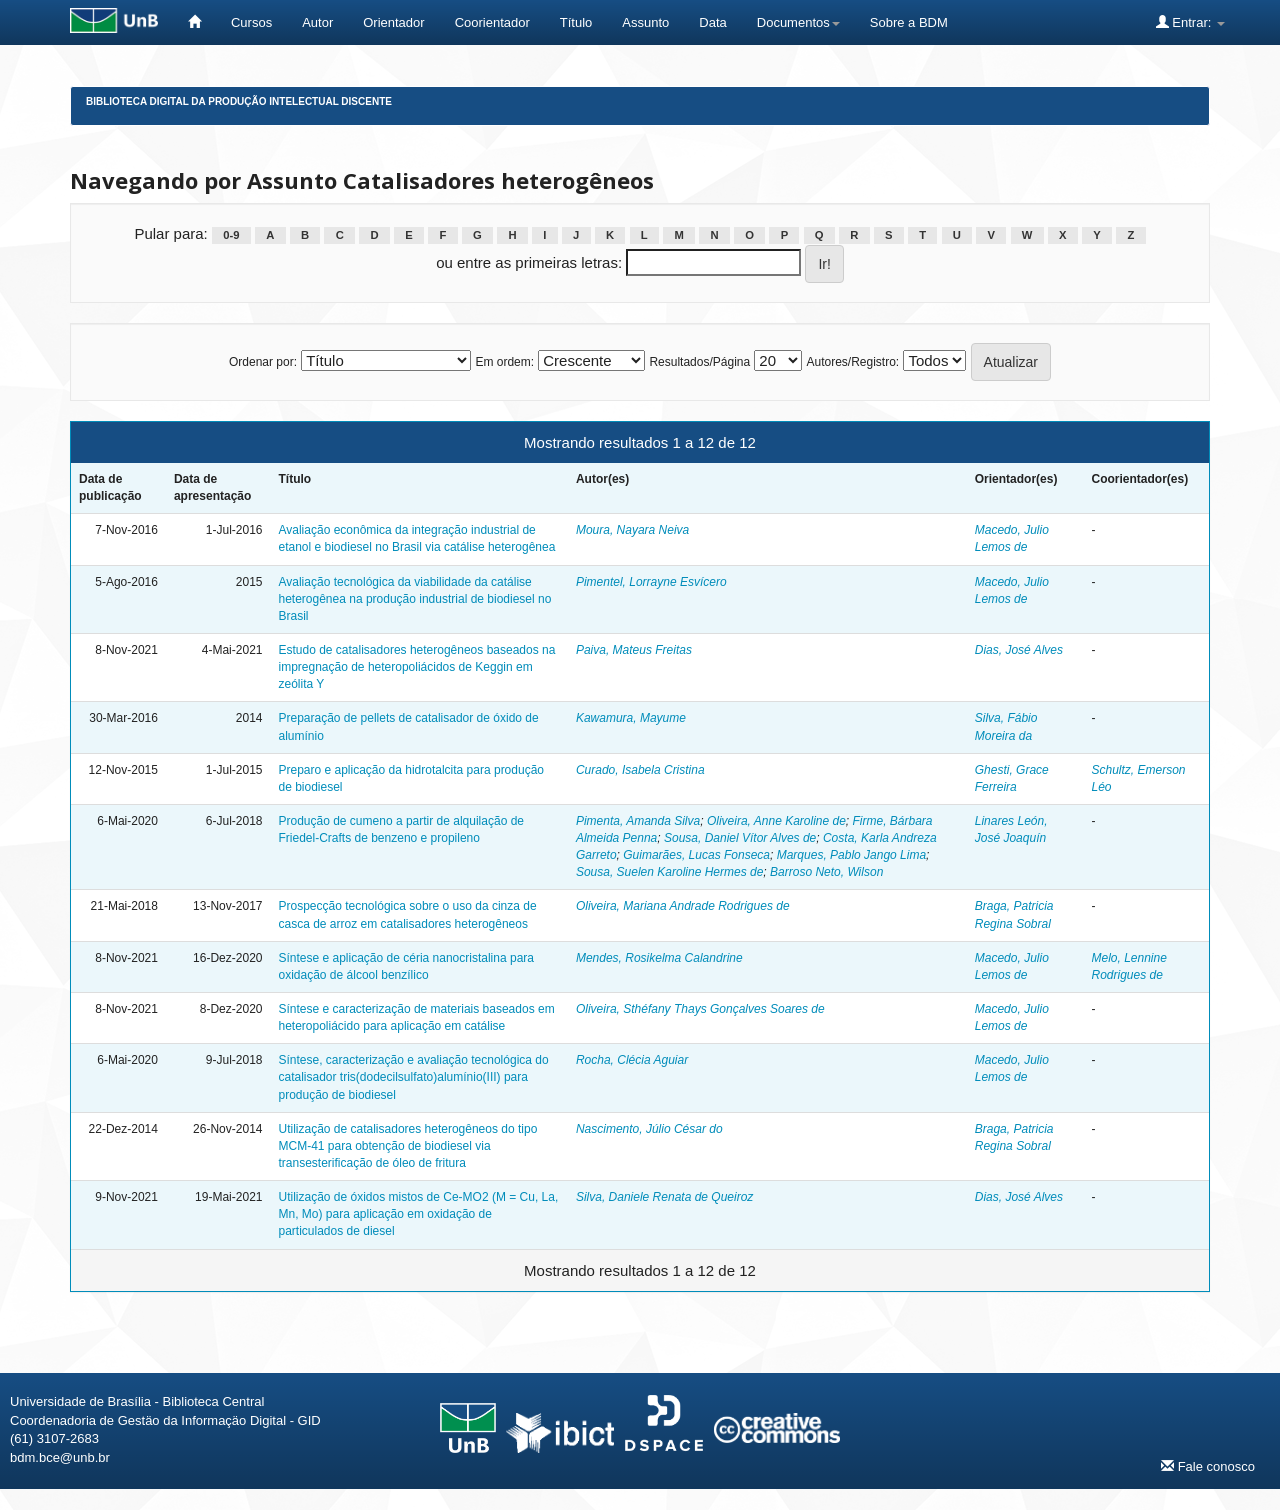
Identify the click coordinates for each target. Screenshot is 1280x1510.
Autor (317, 22)
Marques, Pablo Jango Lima (851, 855)
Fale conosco (1208, 1466)
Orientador (393, 22)
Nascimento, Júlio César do (649, 1129)
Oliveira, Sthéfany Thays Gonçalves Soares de (700, 1009)
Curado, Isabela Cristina (640, 770)
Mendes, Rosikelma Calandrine (659, 958)
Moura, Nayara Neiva (632, 530)
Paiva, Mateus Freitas (634, 650)
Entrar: (1190, 22)
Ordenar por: (263, 362)
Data (712, 22)
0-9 (231, 235)
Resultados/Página (699, 362)
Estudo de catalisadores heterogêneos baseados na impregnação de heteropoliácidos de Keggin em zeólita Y (416, 667)
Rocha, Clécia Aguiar (632, 1060)
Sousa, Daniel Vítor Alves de (740, 838)
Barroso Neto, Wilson (826, 872)
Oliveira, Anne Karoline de (776, 821)
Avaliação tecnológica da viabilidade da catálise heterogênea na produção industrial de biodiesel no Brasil (414, 599)
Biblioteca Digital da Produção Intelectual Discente (239, 101)
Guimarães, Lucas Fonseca (696, 855)
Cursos (251, 22)
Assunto (645, 22)
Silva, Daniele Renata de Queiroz (664, 1197)
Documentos (798, 22)
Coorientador (492, 22)
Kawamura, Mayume (631, 718)
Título (576, 22)
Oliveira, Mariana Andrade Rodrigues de (683, 906)
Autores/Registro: (852, 362)
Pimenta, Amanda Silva (638, 821)
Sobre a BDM (909, 22)
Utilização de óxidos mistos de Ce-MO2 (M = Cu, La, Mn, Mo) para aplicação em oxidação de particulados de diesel (418, 1214)
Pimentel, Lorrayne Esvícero (651, 582)
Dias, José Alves (1019, 650)
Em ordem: (504, 362)
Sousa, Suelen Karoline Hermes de (669, 872)
